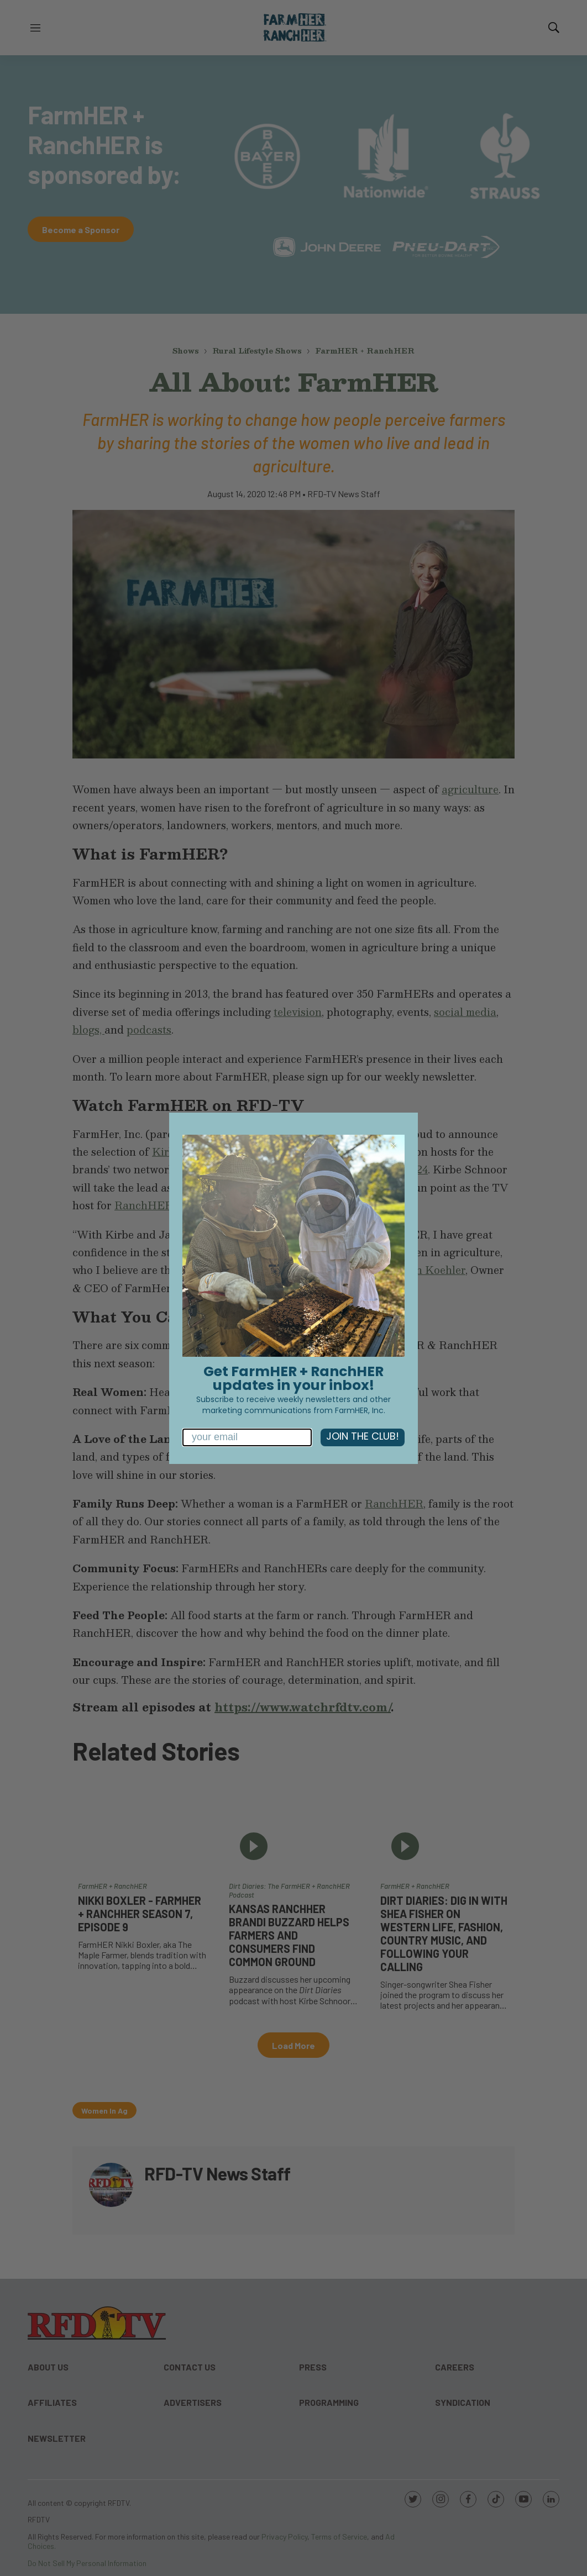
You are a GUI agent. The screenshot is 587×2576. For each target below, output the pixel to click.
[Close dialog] (393, 1145)
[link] (293, 1246)
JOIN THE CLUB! (362, 1437)
